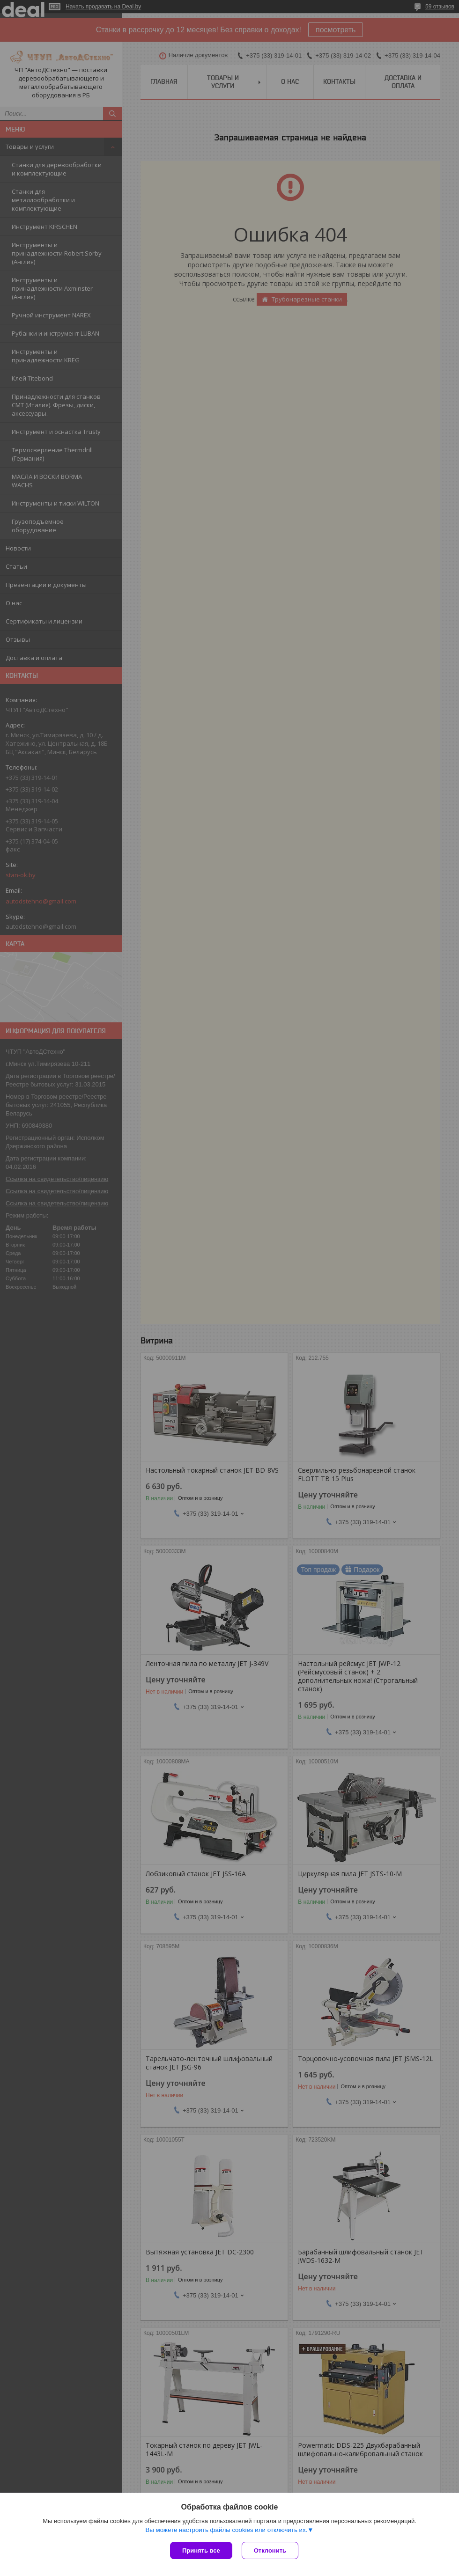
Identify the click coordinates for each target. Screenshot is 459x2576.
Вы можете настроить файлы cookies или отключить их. (226, 2529)
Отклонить (270, 2550)
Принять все (201, 2550)
